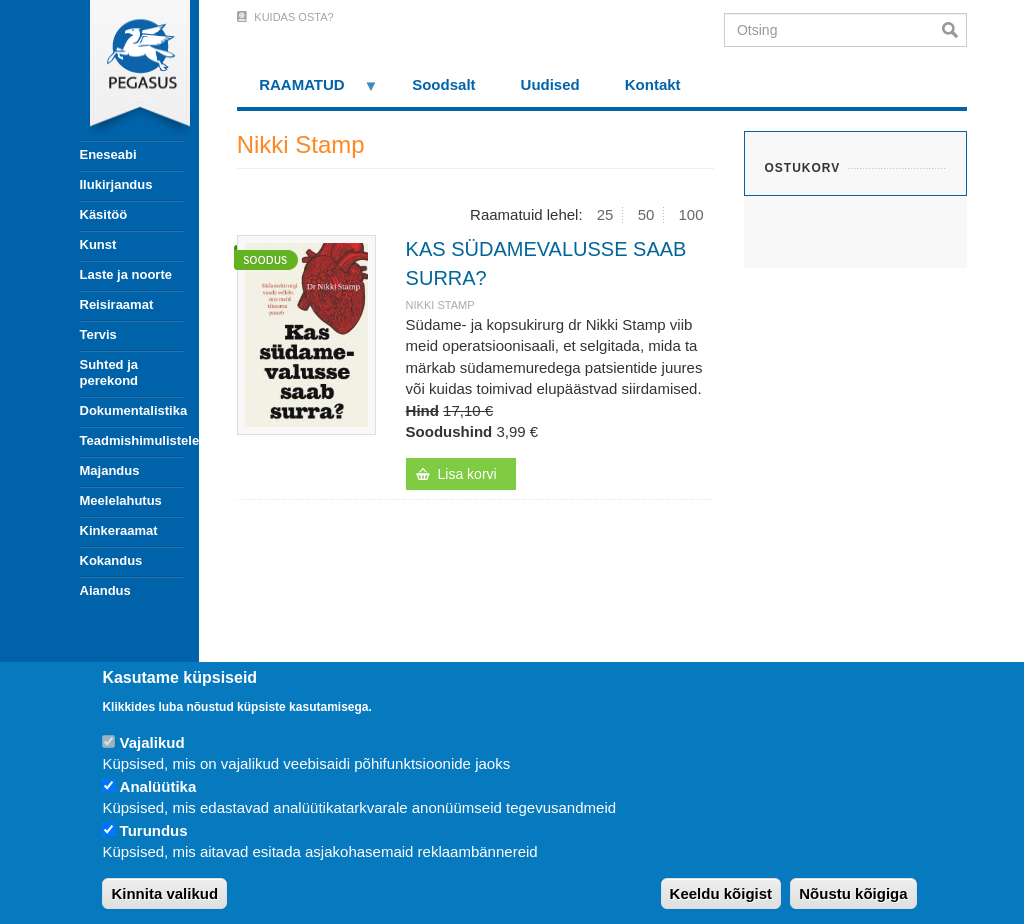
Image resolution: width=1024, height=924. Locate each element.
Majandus (110, 470)
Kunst (98, 244)
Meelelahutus (121, 500)
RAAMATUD (308, 91)
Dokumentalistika (132, 410)
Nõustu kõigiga (853, 893)
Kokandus (111, 560)
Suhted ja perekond (109, 372)
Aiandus (105, 590)
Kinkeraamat (119, 530)
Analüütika (158, 786)
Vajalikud (152, 742)
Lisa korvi (467, 474)
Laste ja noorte (126, 274)
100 (691, 214)
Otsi (954, 30)
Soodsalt (443, 84)
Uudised (550, 84)
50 (646, 214)
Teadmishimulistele (132, 440)
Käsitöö (104, 214)
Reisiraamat (117, 304)
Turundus (154, 830)
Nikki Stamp (440, 305)
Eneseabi (108, 154)
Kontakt (653, 84)
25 (605, 214)
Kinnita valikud (164, 893)
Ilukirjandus (116, 184)
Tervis (98, 334)
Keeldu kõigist (721, 893)
